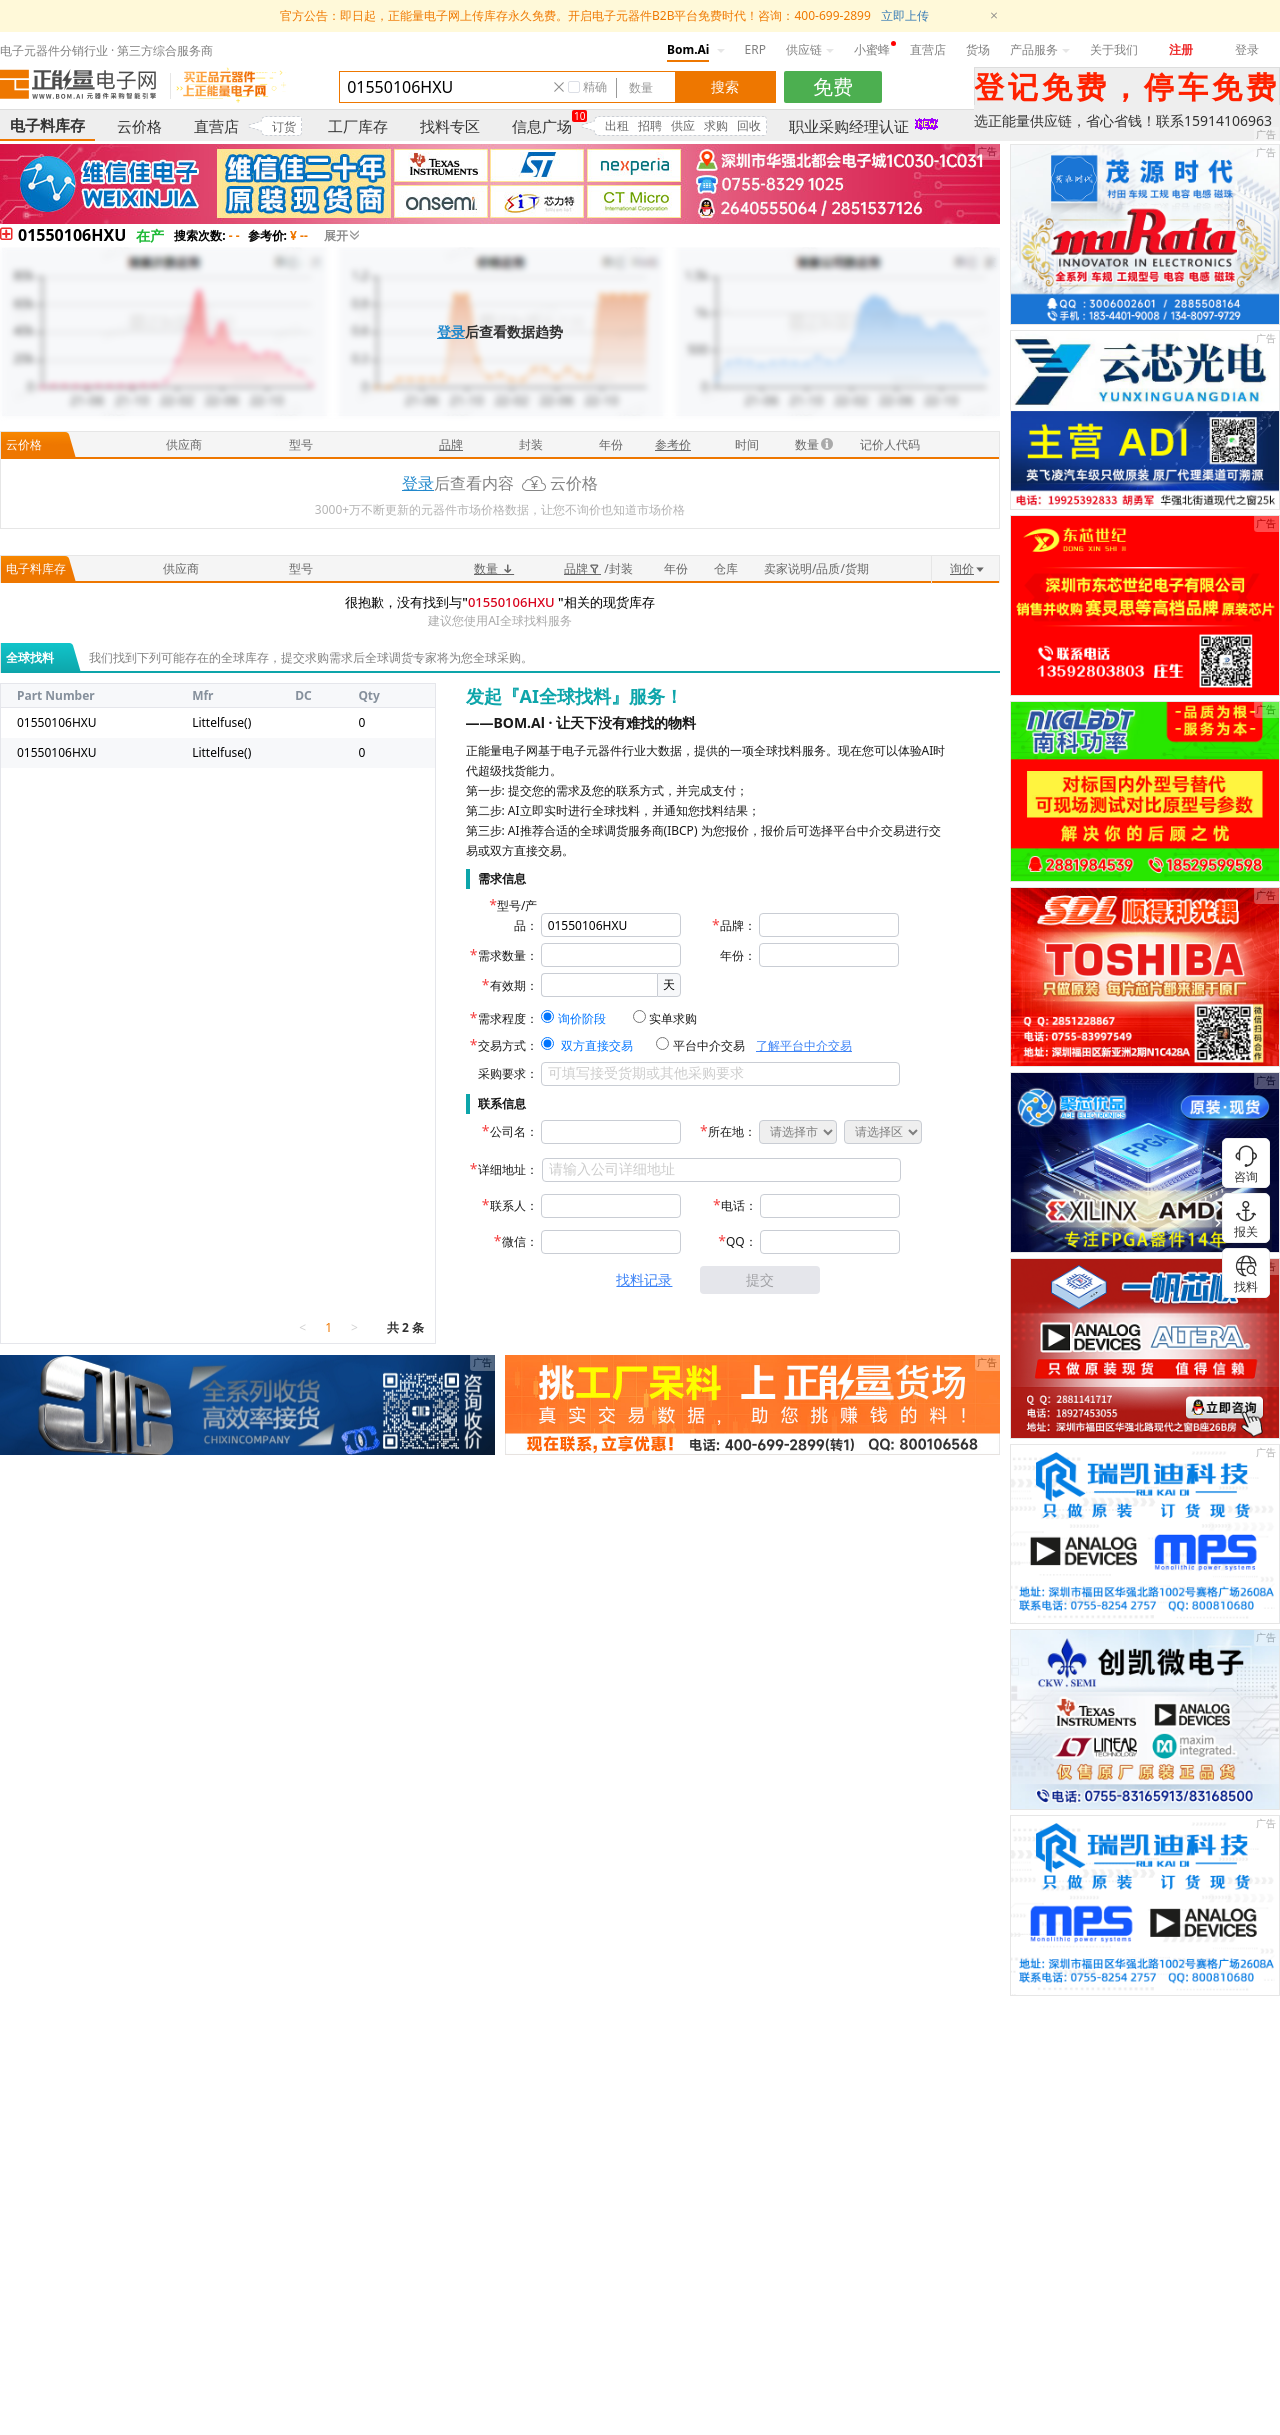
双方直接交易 (597, 1045)
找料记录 (644, 1279)
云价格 (139, 126)
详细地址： (508, 1169)
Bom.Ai (688, 49)
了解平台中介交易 (804, 1045)
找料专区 (450, 126)
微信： (520, 1241)
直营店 (928, 49)
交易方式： (508, 1045)
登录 (1247, 49)
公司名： (514, 1131)
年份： (738, 955)
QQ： (741, 1241)
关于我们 (1114, 49)
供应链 (810, 49)
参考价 (673, 444)
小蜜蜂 (872, 49)
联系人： (514, 1205)
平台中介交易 (709, 1045)
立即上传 (905, 15)
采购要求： (508, 1073)
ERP (755, 49)
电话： (739, 1205)
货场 (978, 49)
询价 (968, 568)
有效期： (514, 985)
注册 (1181, 49)
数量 (494, 568)
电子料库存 (47, 125)
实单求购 (673, 1018)
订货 (284, 126)
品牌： (738, 925)
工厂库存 (358, 126)
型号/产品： (517, 915)
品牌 (582, 568)
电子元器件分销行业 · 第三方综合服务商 (106, 50)
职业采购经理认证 (849, 126)
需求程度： (508, 1018)
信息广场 (542, 126)
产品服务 (1040, 49)
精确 (595, 86)
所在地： (732, 1131)
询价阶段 (582, 1018)
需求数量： (508, 955)
